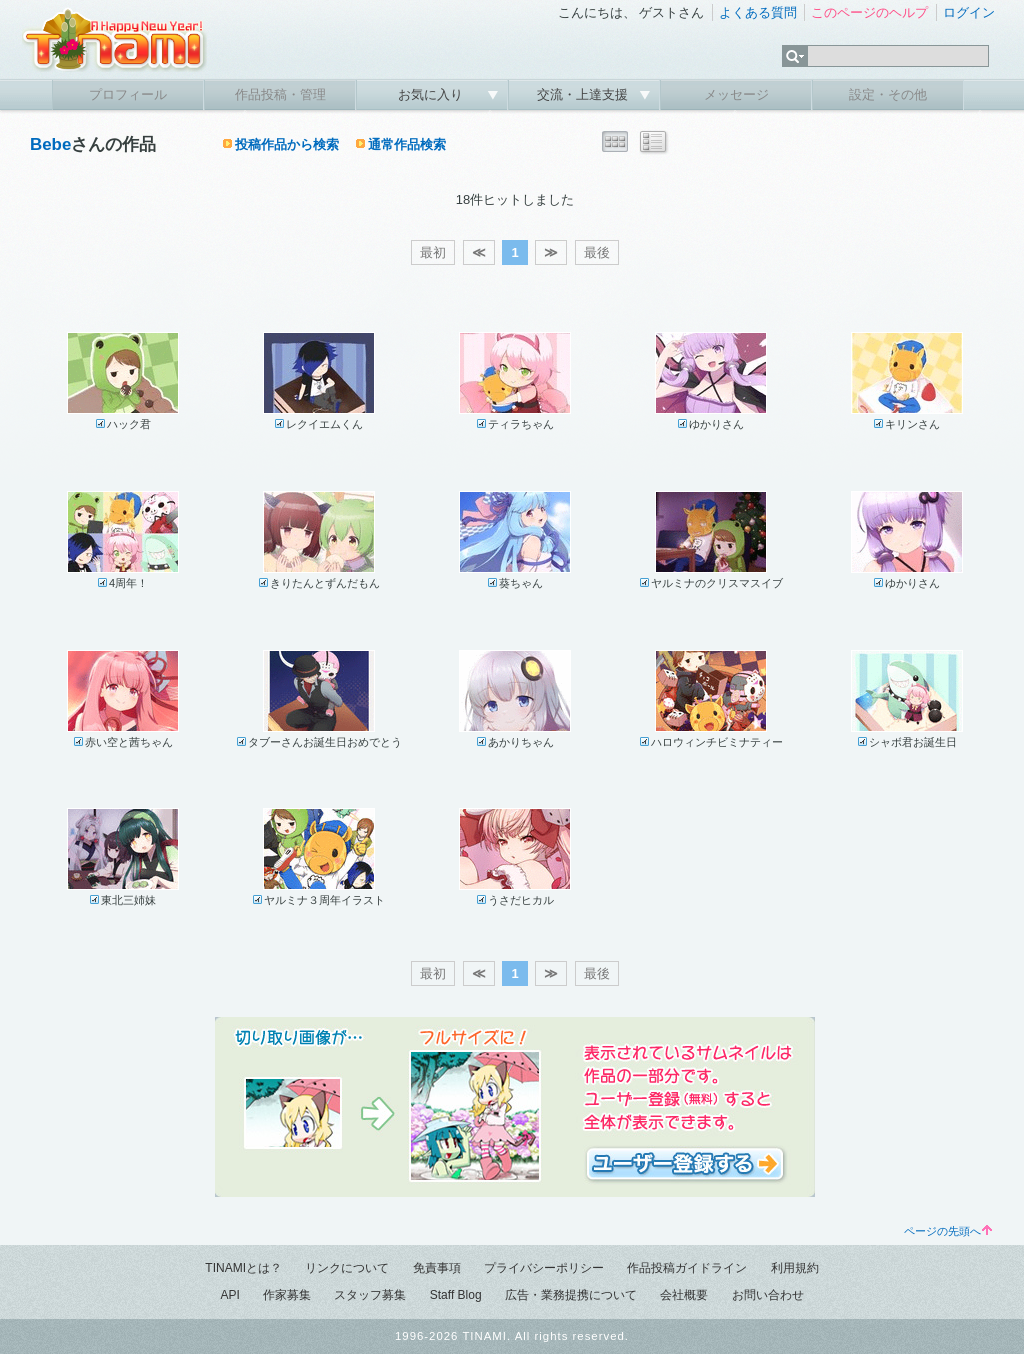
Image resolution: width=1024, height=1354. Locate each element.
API (229, 1295)
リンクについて (347, 1268)
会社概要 (684, 1295)
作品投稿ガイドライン (687, 1268)
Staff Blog (456, 1295)
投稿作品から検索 (287, 144)
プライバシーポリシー (544, 1268)
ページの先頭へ (948, 1231)
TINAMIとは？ (243, 1268)
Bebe (50, 144)
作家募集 (287, 1295)
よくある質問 (758, 12)
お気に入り (432, 94)
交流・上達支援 (584, 94)
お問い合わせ (768, 1295)
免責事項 (437, 1268)
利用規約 (795, 1268)
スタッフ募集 (370, 1295)
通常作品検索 (407, 144)
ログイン (969, 12)
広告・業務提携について (571, 1295)
